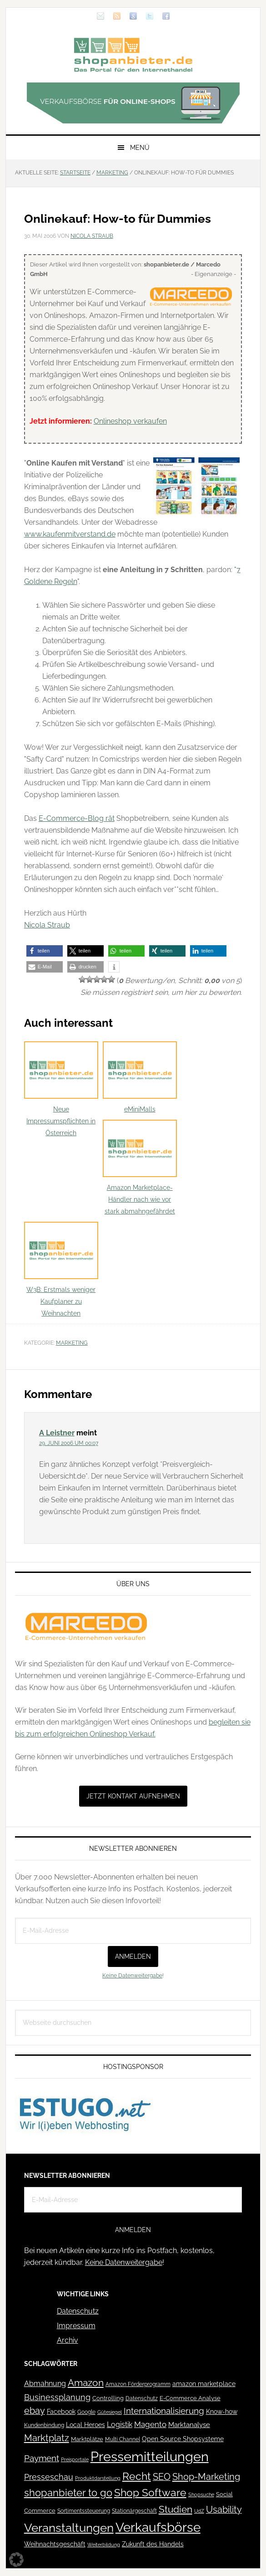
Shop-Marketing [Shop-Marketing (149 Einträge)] (206, 2476)
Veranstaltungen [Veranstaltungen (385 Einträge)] (69, 2527)
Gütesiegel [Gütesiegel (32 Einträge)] (109, 2412)
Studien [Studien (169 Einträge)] (175, 2509)
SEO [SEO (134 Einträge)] (162, 2477)
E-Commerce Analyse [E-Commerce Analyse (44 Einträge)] (190, 2398)
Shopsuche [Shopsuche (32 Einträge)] (201, 2495)
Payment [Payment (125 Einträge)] (41, 2458)
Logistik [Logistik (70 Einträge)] (119, 2424)
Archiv (67, 2340)
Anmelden (133, 1956)
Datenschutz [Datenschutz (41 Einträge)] (141, 2398)
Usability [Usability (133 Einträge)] (224, 2509)
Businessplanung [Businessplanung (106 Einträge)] (57, 2397)
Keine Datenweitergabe (132, 1975)
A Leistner (57, 1433)
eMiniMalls (140, 1077)
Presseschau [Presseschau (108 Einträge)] (48, 2477)
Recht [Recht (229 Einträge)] (136, 2476)
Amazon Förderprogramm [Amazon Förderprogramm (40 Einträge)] (138, 2384)
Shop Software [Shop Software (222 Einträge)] (150, 2493)
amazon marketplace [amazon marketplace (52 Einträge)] (204, 2383)
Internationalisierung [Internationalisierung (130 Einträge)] (164, 2411)
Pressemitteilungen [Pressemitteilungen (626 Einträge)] (149, 2456)
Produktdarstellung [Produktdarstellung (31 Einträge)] (97, 2478)
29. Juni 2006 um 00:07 (68, 1443)
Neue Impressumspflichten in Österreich (61, 1089)
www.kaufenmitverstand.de (69, 534)
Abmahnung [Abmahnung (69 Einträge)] (45, 2383)
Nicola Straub (47, 925)
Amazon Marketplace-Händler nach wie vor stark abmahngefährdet (140, 1167)
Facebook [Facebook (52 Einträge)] (61, 2411)
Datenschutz (78, 2311)
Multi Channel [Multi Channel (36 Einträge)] (122, 2439)
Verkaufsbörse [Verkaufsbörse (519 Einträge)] (158, 2527)
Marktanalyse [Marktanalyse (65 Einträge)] (189, 2425)
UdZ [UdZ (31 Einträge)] (199, 2511)
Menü (140, 147)
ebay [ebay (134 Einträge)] (34, 2411)
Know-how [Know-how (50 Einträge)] (221, 2411)
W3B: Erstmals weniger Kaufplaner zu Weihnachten (61, 1269)
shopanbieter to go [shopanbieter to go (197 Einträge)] (68, 2493)
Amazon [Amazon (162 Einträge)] (86, 2382)
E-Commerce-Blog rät (77, 818)
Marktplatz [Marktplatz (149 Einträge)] (46, 2438)
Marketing (72, 1343)
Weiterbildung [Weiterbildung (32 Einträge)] (103, 2545)
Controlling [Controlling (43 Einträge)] (108, 2398)
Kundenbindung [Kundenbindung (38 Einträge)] (44, 2425)
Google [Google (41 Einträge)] (86, 2411)
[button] (44, 951)
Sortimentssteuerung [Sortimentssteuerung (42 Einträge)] (83, 2510)
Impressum (76, 2325)
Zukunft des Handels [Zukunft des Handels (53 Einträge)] (153, 2544)
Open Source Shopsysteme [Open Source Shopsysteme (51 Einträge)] (183, 2439)
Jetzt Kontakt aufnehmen (133, 1796)
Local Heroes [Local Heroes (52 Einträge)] (85, 2424)
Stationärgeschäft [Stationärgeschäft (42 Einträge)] (134, 2510)
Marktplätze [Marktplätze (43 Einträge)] (87, 2439)
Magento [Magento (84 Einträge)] (150, 2424)
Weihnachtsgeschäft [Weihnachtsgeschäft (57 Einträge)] (54, 2544)
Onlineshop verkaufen (130, 421)
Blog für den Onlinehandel (133, 54)
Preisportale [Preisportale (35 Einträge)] (75, 2459)
